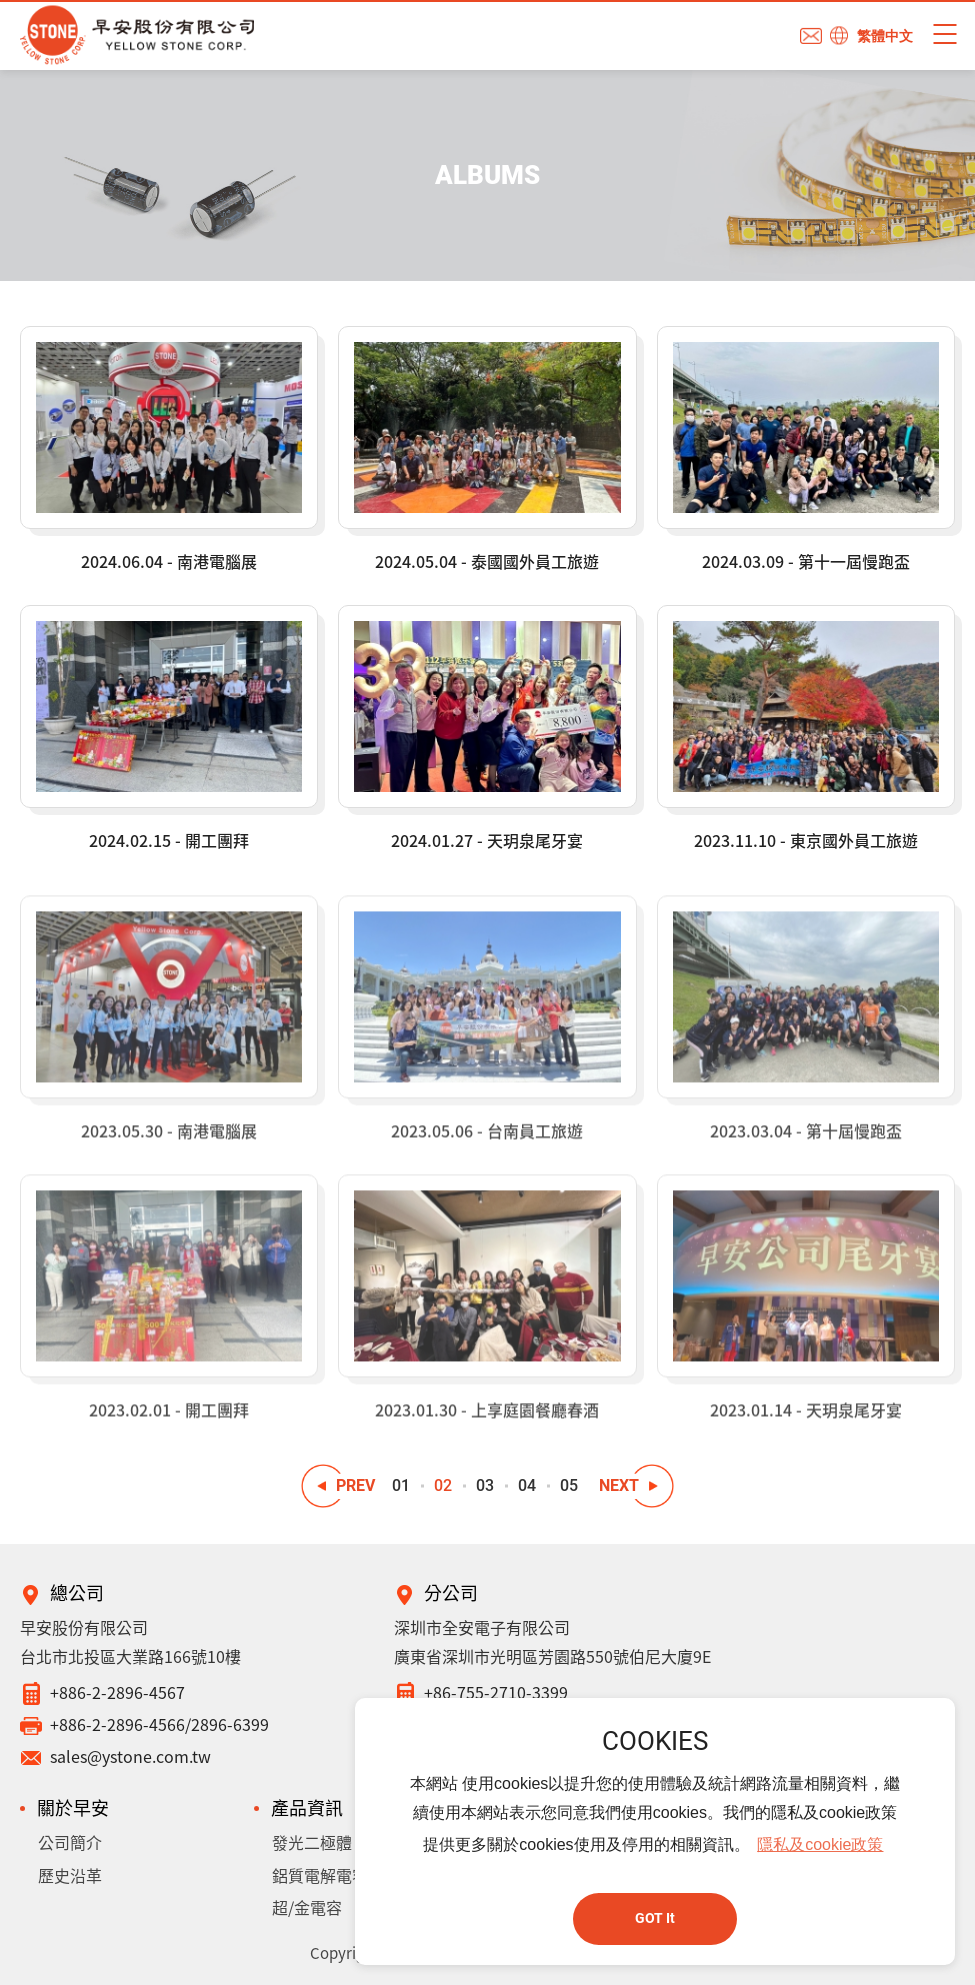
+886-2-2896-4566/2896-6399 (159, 1724)
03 (485, 1485)
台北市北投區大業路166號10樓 (130, 1656)
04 (527, 1485)
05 (569, 1485)
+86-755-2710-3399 (496, 1692)
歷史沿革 (70, 1875)
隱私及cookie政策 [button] (820, 1844)
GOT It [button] (655, 1918)
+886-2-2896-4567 (117, 1692)
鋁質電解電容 (320, 1875)
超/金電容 (307, 1907)
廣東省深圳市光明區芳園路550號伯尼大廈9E (552, 1656)
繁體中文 (885, 36)
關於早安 (73, 1807)
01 (401, 1485)
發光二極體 (312, 1842)
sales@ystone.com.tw (130, 1756)
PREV (355, 1485)
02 (443, 1485)
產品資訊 (307, 1807)
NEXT (619, 1485)
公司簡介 (70, 1842)
